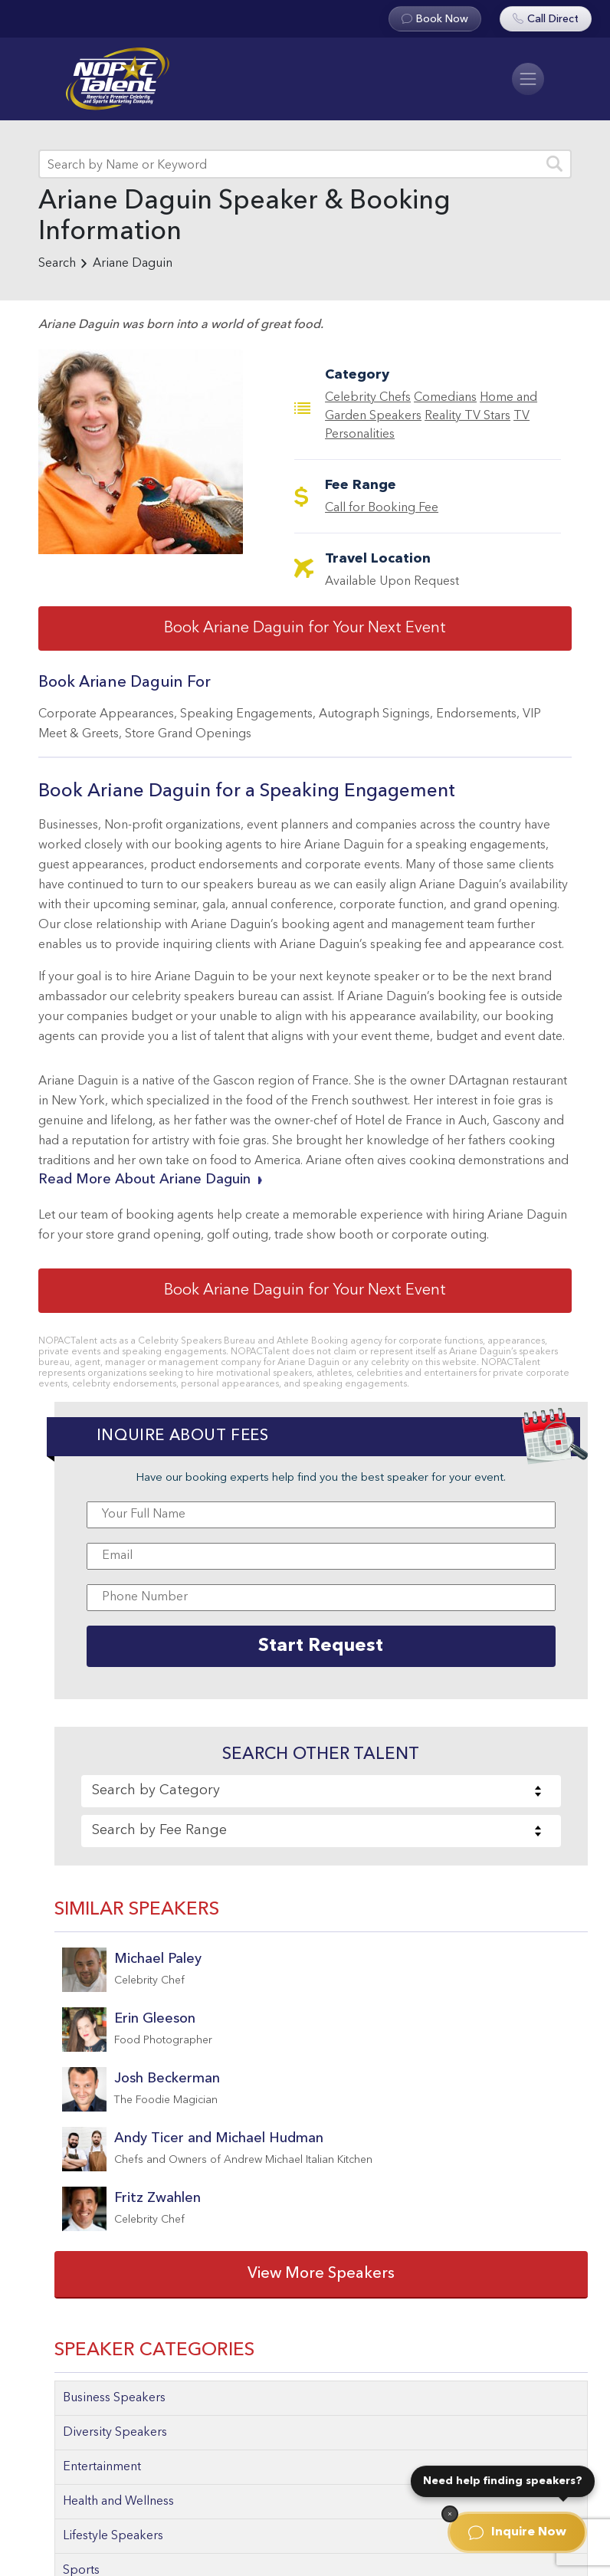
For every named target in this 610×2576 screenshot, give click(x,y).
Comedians (445, 398)
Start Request (320, 1646)
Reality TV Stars (467, 416)
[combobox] (321, 1791)
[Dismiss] (449, 2513)
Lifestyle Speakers (113, 2536)
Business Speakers (114, 2398)
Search (57, 264)
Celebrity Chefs (368, 398)
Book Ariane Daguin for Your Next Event (305, 628)
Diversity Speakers (115, 2433)
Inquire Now (517, 2532)
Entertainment (102, 2467)
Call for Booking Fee (381, 508)
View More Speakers (321, 2274)
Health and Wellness (118, 2502)
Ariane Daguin (132, 264)
